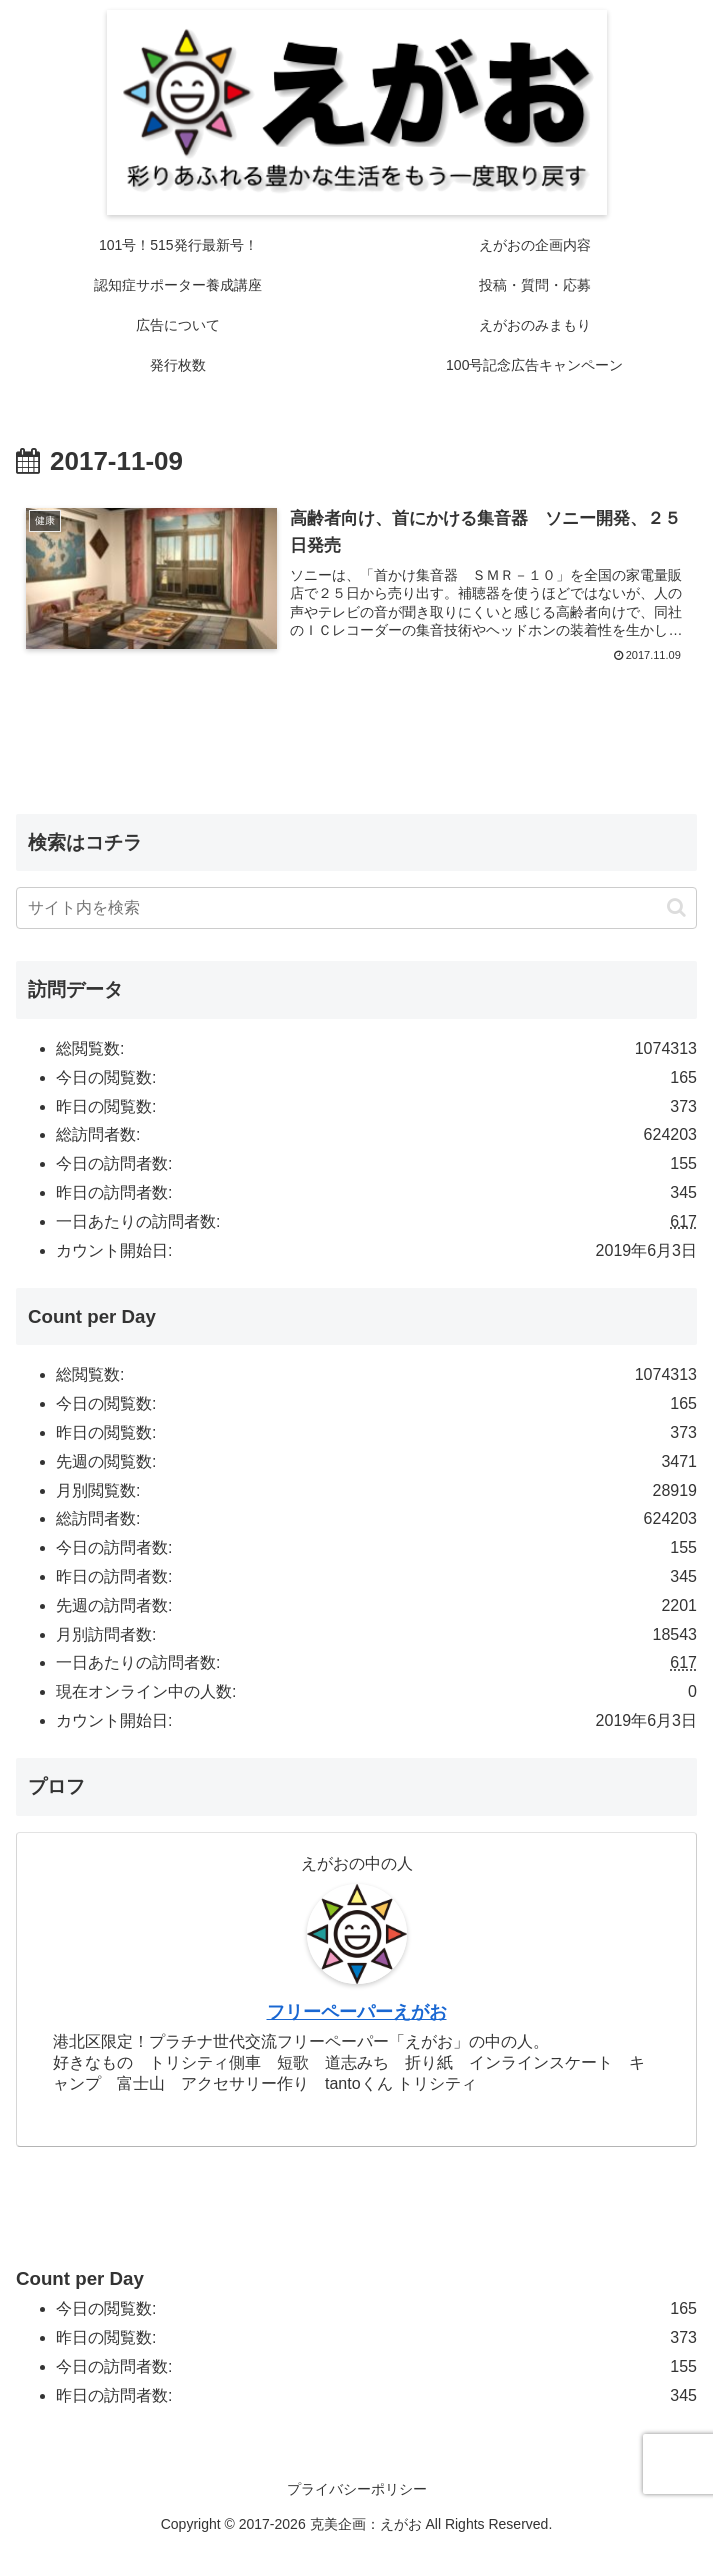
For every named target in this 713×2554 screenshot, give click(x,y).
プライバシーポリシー (357, 2489)
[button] (676, 908)
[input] (356, 909)
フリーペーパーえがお (357, 2013)
